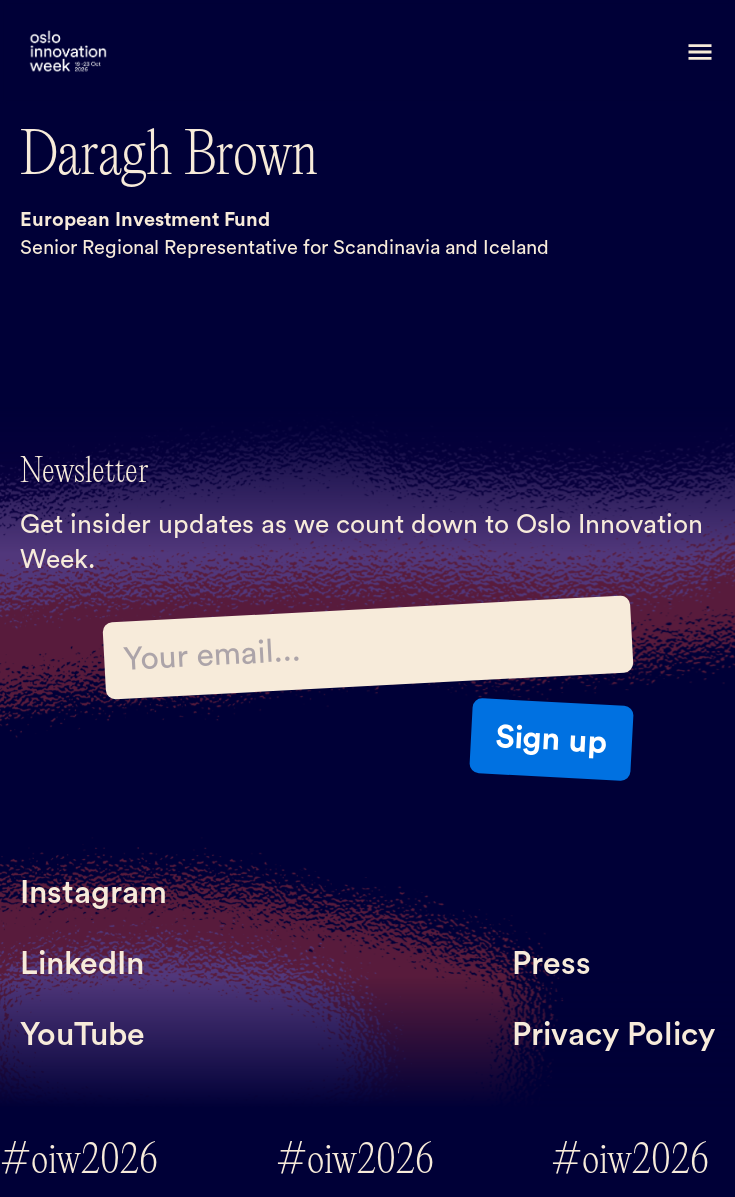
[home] (68, 52)
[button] (700, 52)
